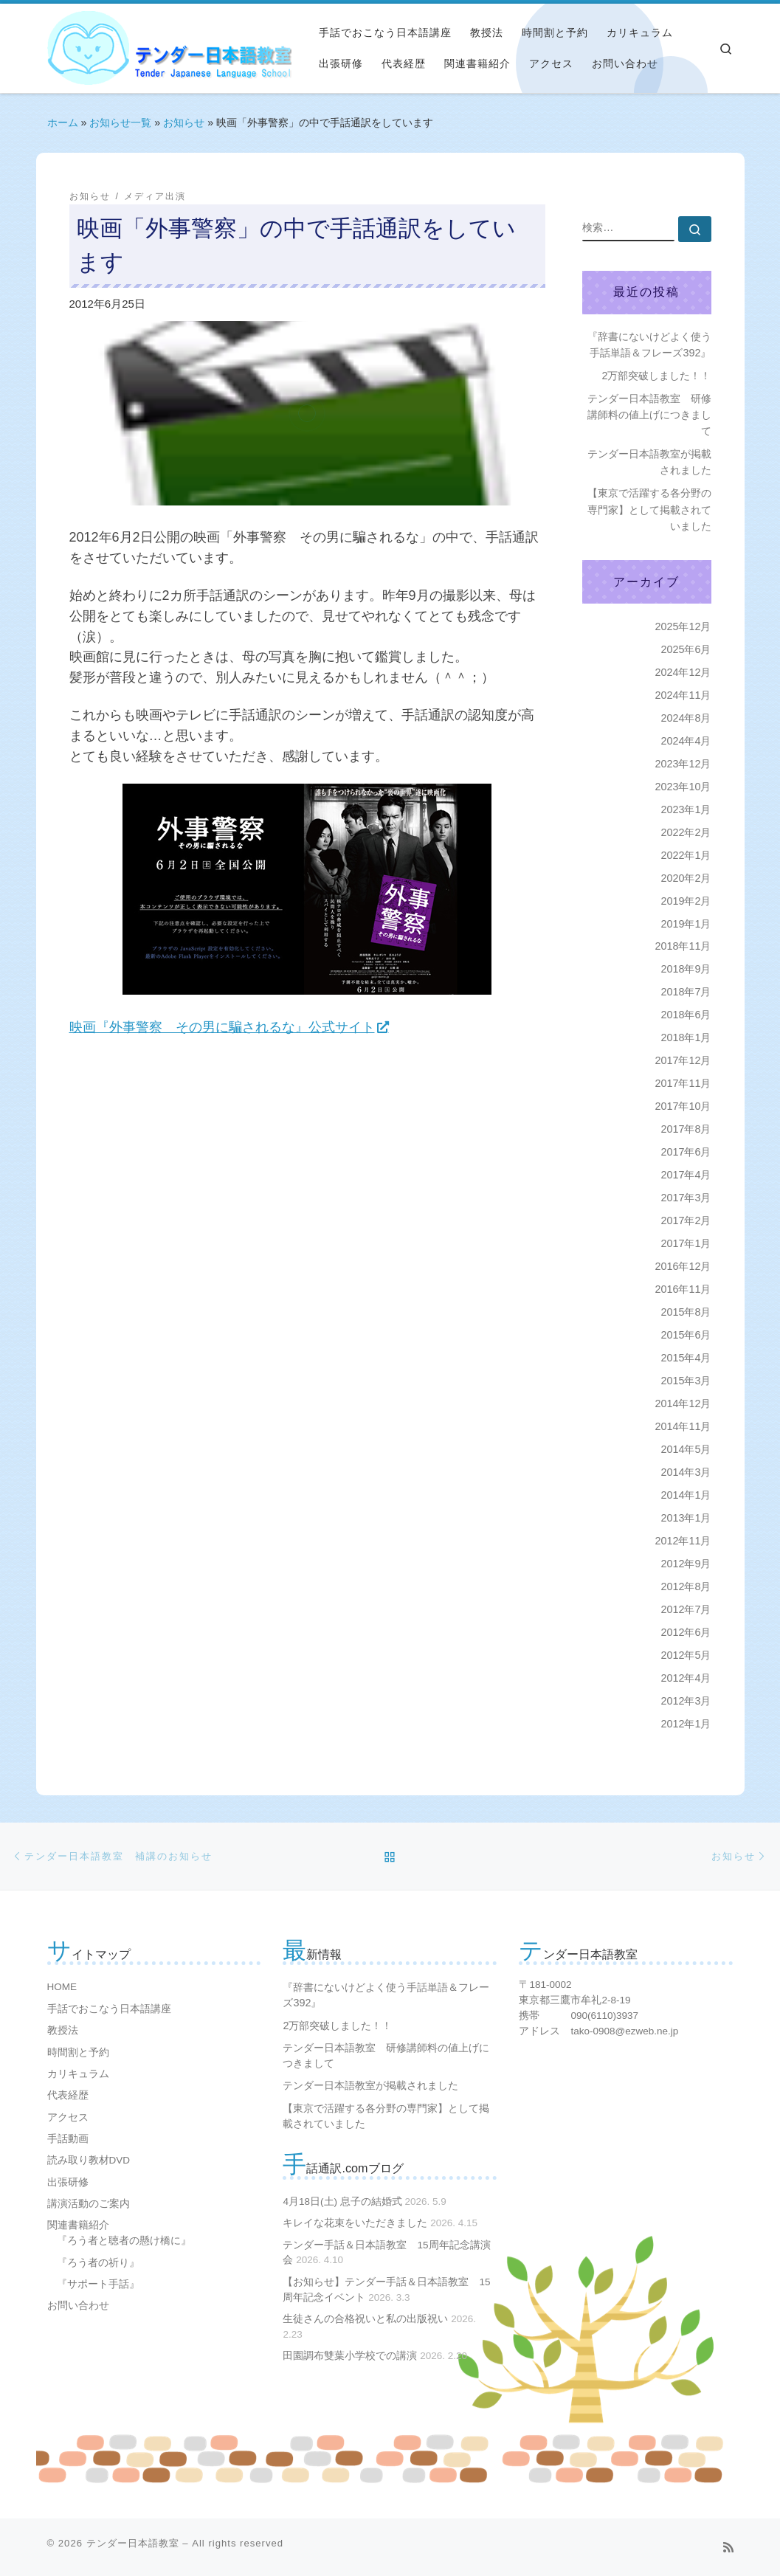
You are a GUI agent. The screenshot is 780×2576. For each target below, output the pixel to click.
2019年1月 (685, 924)
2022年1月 (685, 855)
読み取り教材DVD (89, 2160)
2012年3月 (685, 1701)
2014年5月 (685, 1449)
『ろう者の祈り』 (98, 2262)
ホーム (62, 122)
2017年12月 (683, 1060)
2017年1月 (685, 1243)
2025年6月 (685, 649)
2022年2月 (685, 832)
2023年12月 (683, 764)
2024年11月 (683, 695)
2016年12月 (683, 1266)
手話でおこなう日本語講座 (109, 2008)
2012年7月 (685, 1609)
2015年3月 (685, 1381)
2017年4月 (685, 1175)
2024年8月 (685, 718)
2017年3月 (685, 1198)
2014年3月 (685, 1472)
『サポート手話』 (98, 2284)
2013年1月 (685, 1518)
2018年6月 (685, 1015)
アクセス (68, 2117)
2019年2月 (685, 901)
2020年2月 (685, 878)
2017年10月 (683, 1106)
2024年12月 (683, 672)
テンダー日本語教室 (132, 2543)
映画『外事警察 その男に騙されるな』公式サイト (222, 1027)
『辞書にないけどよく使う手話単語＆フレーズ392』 (649, 345)
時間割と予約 (78, 2052)
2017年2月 (685, 1220)
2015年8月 (685, 1312)
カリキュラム (78, 2073)
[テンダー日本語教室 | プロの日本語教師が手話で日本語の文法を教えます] (88, 47)
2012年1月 (685, 1724)
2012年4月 (685, 1678)
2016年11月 (683, 1289)
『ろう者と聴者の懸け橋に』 (124, 2240)
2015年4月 (685, 1358)
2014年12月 (683, 1403)
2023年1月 (685, 809)
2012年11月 (683, 1541)
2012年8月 (685, 1586)
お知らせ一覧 (120, 122)
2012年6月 (685, 1632)
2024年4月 (685, 741)
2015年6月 (685, 1335)
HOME (62, 1986)
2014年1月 (685, 1495)
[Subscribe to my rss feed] (728, 2547)
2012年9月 (685, 1564)
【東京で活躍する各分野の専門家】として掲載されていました (649, 509)
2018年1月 (685, 1037)
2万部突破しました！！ (656, 375)
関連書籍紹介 (78, 2225)
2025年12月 (683, 626)
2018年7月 (685, 992)
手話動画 (68, 2138)
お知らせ (183, 122)
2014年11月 (683, 1426)
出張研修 (68, 2182)
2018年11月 (683, 946)
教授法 (62, 2030)
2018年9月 (685, 969)
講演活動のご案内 (88, 2203)
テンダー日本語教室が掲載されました (649, 462)
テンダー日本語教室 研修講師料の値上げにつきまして (649, 415)
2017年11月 (683, 1083)
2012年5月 (685, 1655)
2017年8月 (685, 1129)
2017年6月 (685, 1152)
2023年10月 (683, 787)
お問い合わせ (78, 2305)
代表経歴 (68, 2095)
